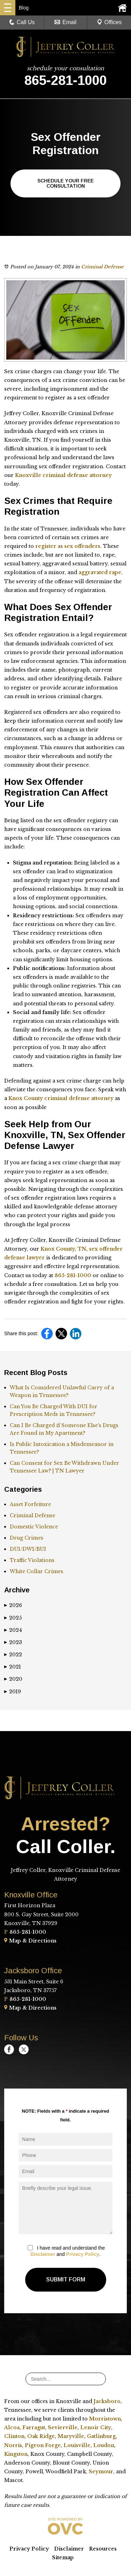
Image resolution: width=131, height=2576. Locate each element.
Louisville (77, 2445)
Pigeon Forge (43, 2445)
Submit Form (65, 2279)
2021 (12, 1667)
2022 (13, 1654)
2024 (13, 1630)
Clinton (14, 2436)
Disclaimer (42, 2254)
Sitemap (63, 2557)
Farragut (33, 2427)
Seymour (101, 2471)
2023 (13, 1642)
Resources (103, 2549)
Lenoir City (95, 2427)
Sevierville (63, 2427)
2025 (13, 1618)
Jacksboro (107, 2401)
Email (65, 22)
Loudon (103, 2445)
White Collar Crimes (36, 1571)
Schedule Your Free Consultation (65, 183)
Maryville (71, 2436)
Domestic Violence (34, 1527)
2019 (12, 1691)
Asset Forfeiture (30, 1504)
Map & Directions (30, 1941)
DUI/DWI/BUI (28, 1549)
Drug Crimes (26, 1538)
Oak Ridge (41, 2436)
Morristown (105, 2419)
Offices (109, 22)
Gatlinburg (101, 2436)
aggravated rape (100, 572)
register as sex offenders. (68, 546)
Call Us (22, 22)
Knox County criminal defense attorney (61, 1098)
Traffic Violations (32, 1560)
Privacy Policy (82, 2254)
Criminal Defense (102, 267)
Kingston (16, 2454)
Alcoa (12, 2427)
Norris (13, 2445)
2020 (13, 1679)
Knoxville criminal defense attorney (63, 475)
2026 (13, 1605)
